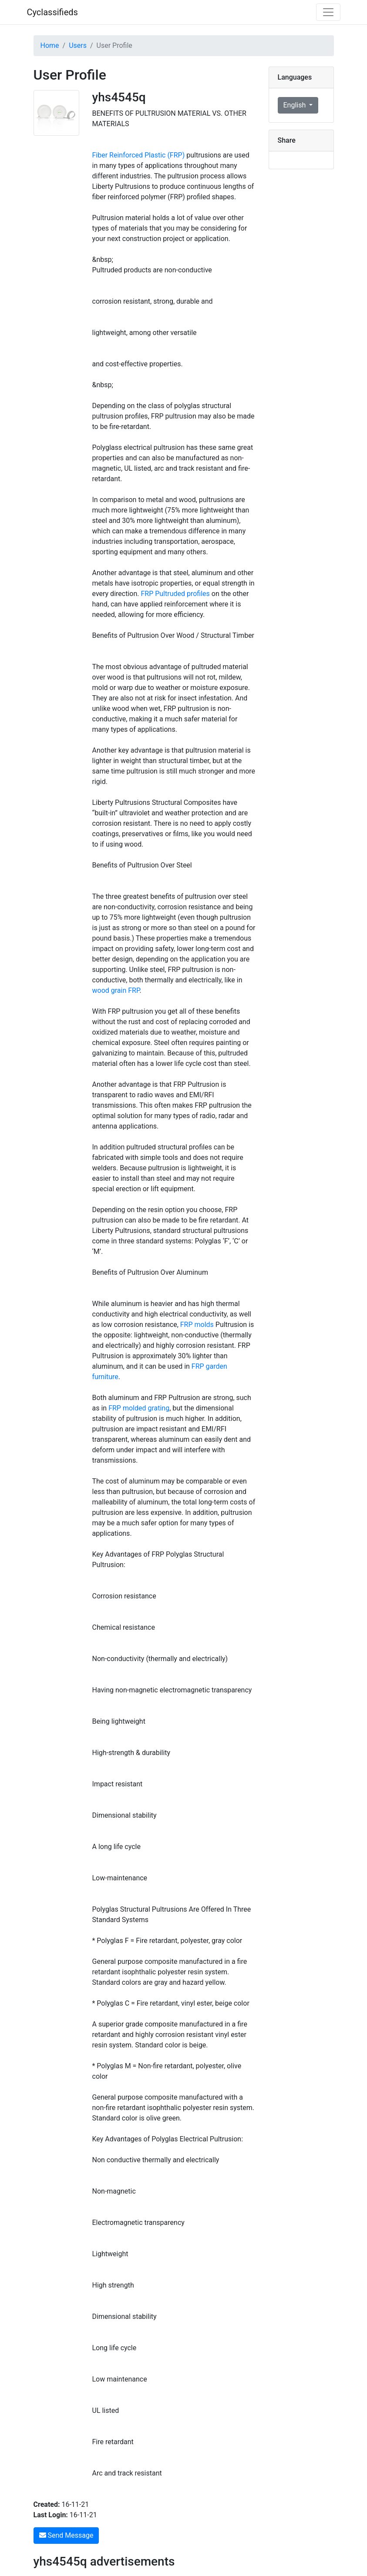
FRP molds (197, 1324)
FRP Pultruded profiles (175, 594)
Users (78, 45)
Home (49, 45)
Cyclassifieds (52, 12)
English (295, 105)
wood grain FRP (116, 990)
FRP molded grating (138, 1408)
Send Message (66, 2535)
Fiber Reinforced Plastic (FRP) (139, 155)
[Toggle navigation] (328, 12)
